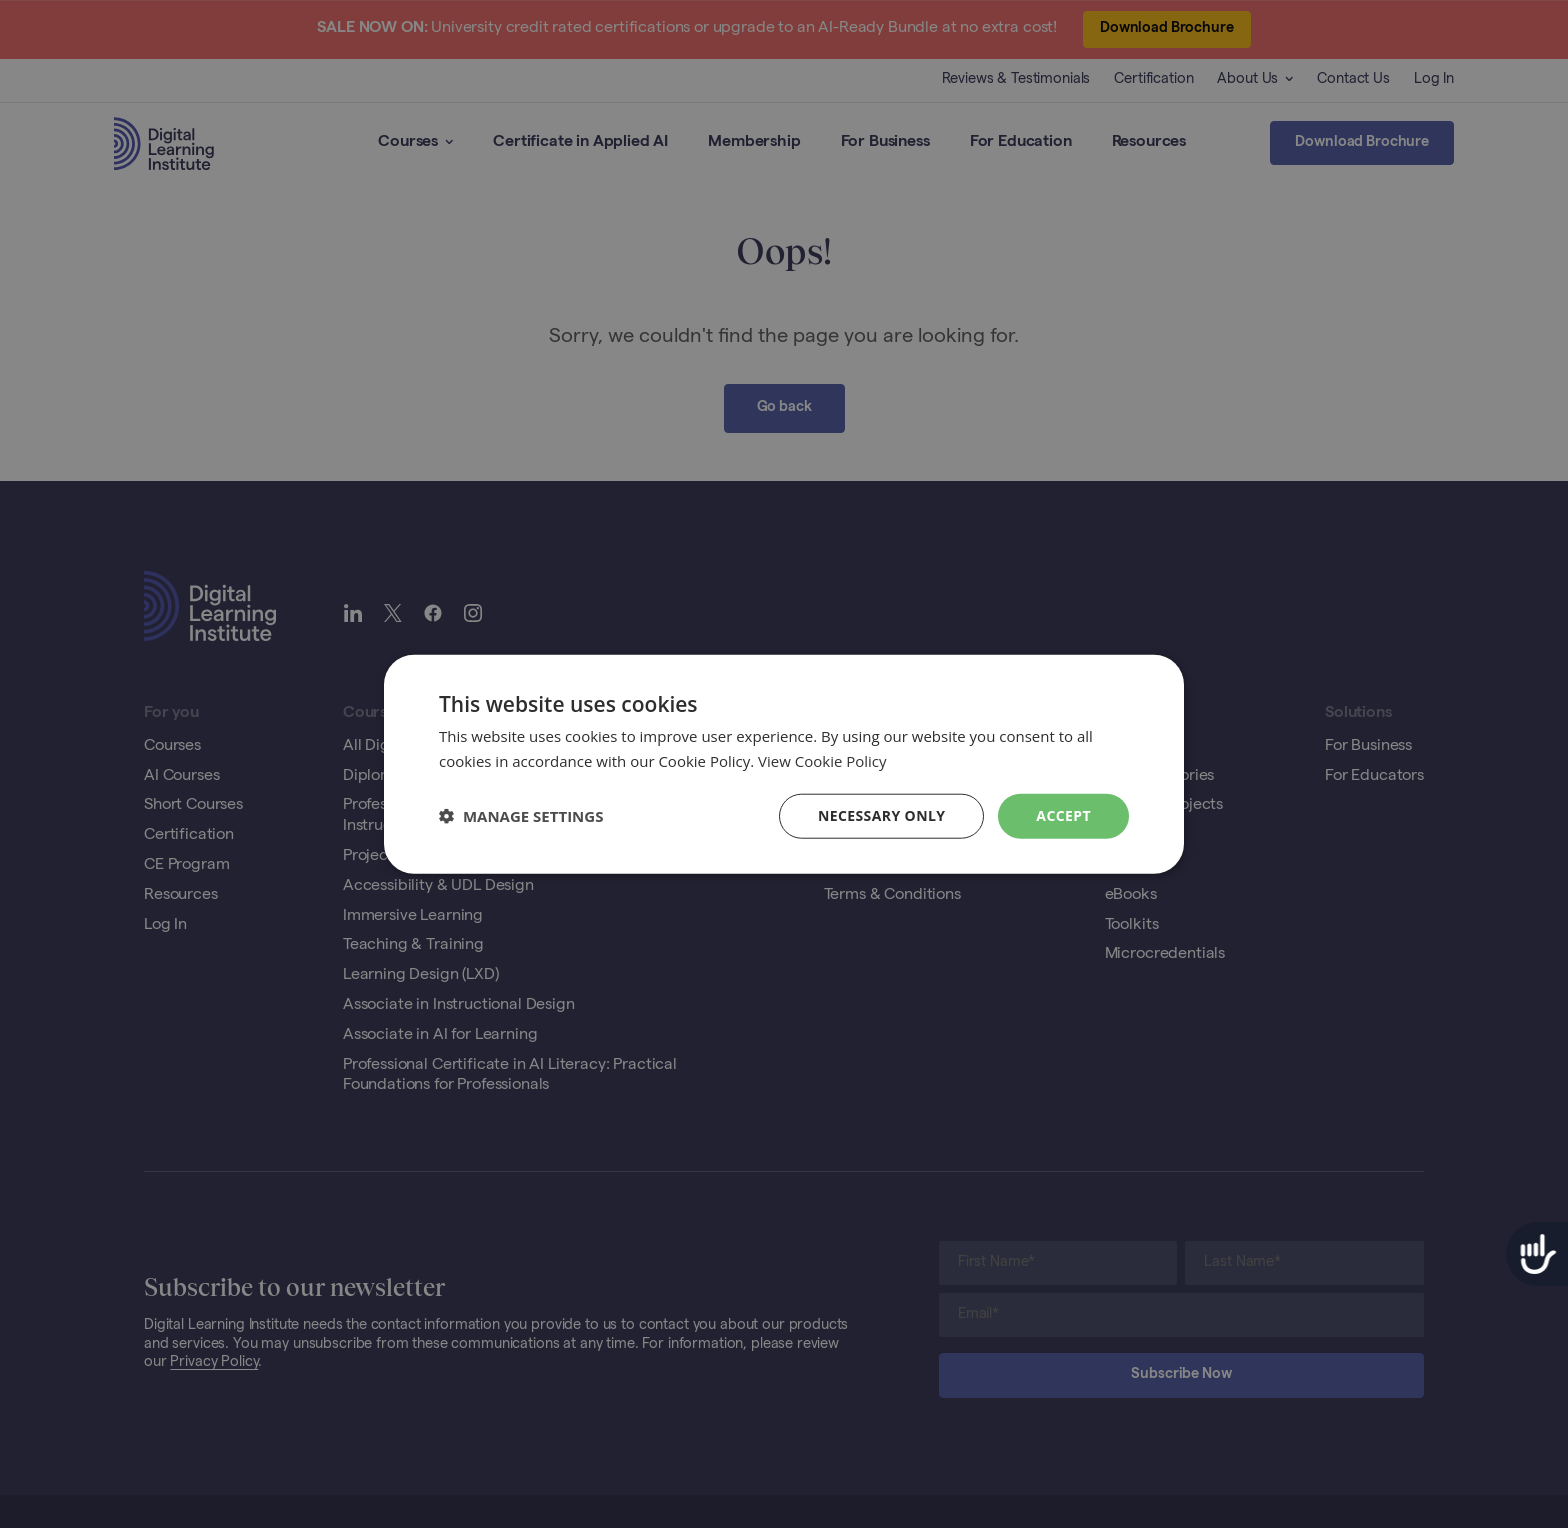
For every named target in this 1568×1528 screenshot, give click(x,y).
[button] (521, 816)
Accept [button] (1063, 815)
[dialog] (784, 764)
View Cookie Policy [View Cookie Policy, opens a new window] (822, 761)
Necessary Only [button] (881, 815)
